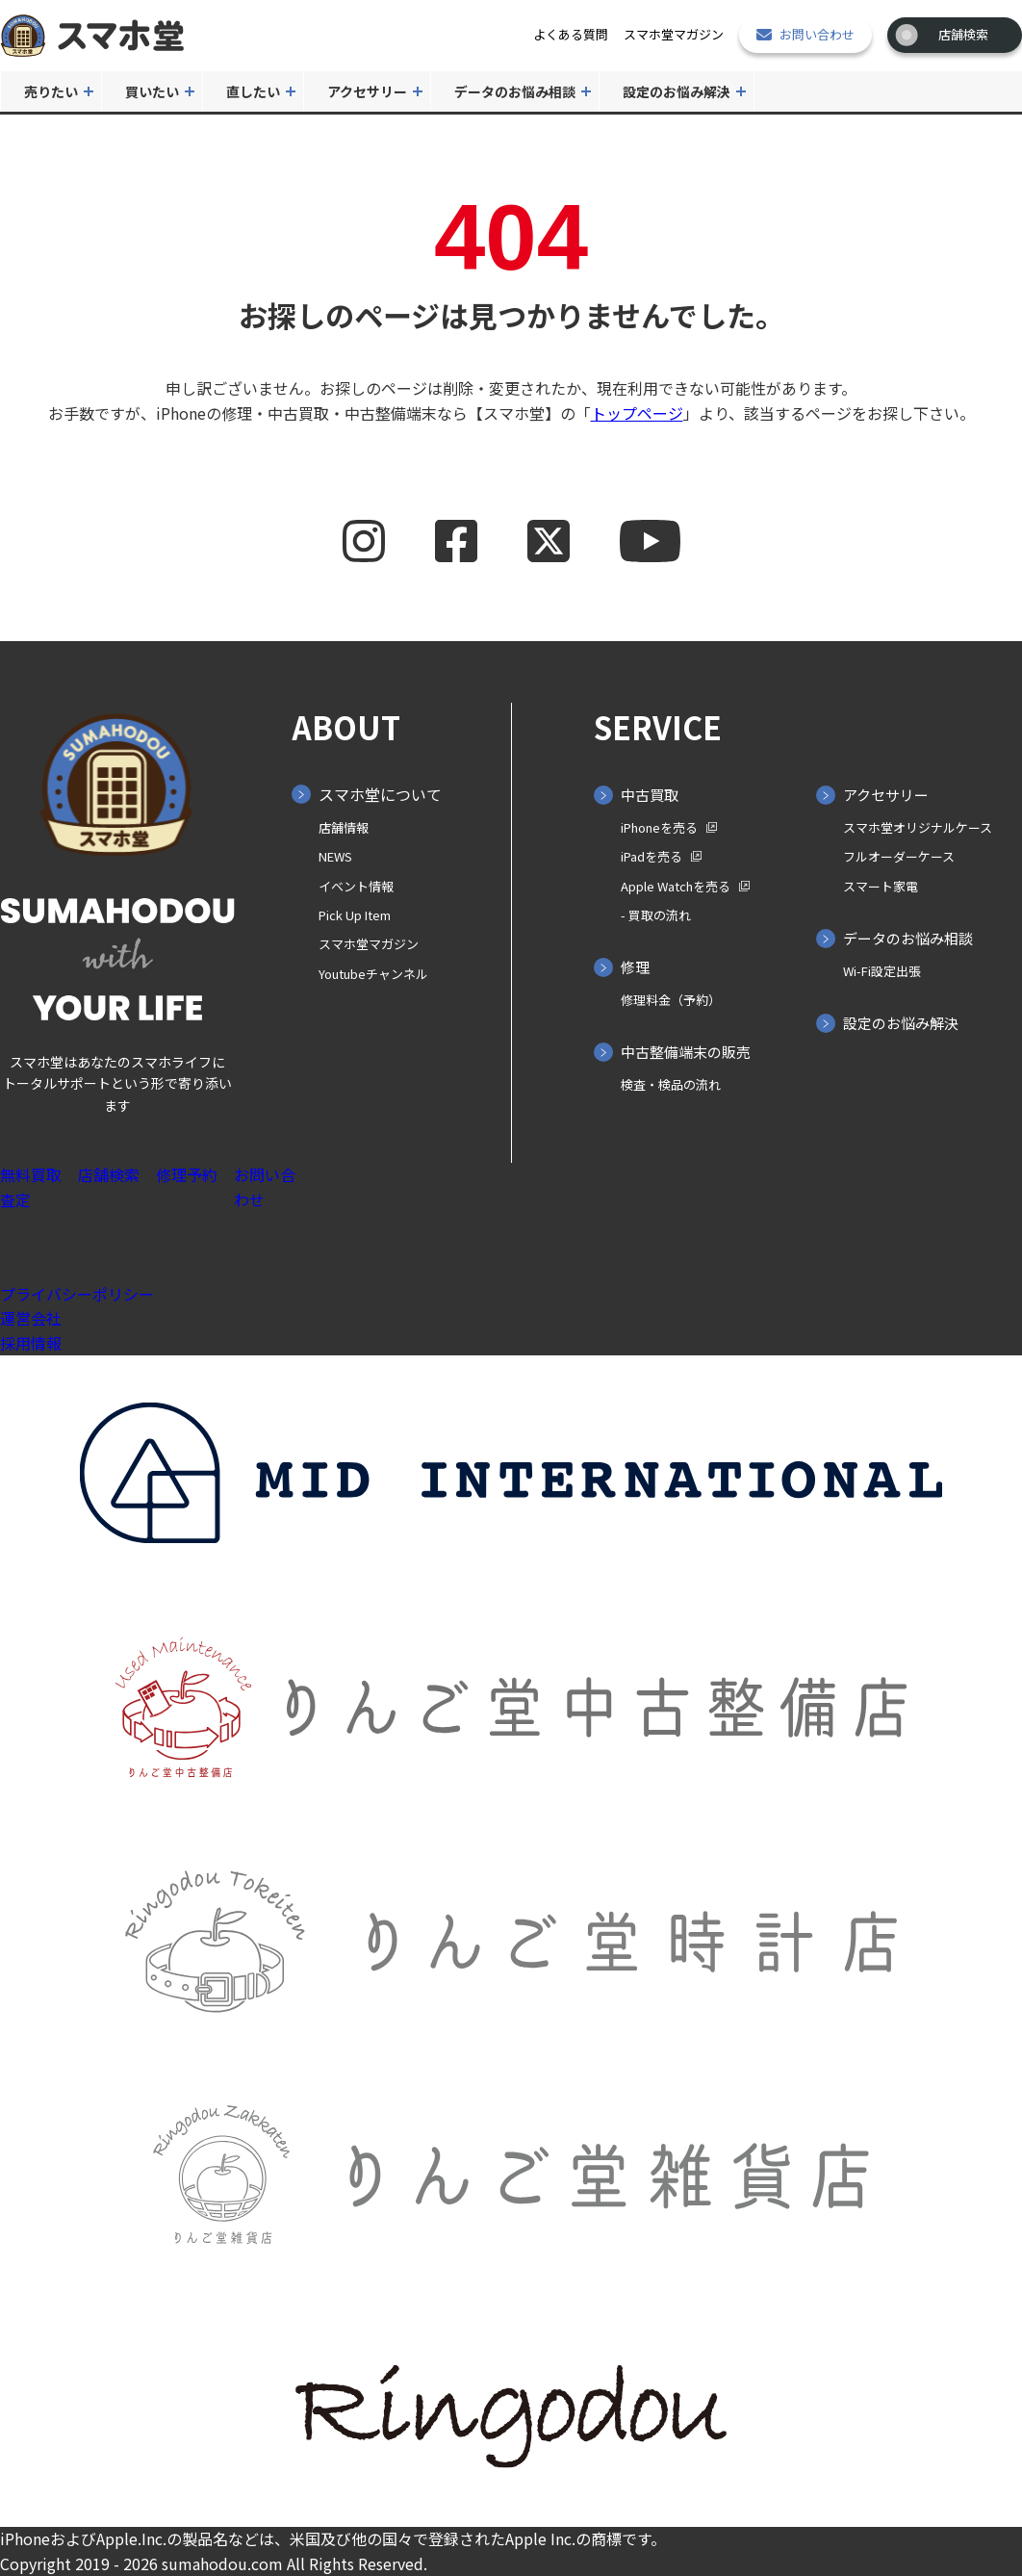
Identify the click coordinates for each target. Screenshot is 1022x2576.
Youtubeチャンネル (373, 974)
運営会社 (31, 1317)
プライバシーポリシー (77, 1293)
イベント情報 (356, 886)
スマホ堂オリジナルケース (917, 827)
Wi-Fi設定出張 (882, 971)
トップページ (637, 413)
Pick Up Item (355, 915)
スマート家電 (880, 886)
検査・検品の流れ (671, 1084)
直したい (253, 91)
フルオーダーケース (899, 856)
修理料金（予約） (671, 1000)
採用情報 (31, 1342)
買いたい (152, 91)
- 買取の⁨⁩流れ (656, 915)
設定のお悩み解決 (676, 91)
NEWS (335, 856)
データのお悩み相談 (514, 91)
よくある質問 (570, 34)
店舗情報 (344, 827)
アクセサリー (367, 91)
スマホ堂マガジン (674, 34)
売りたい (51, 91)
